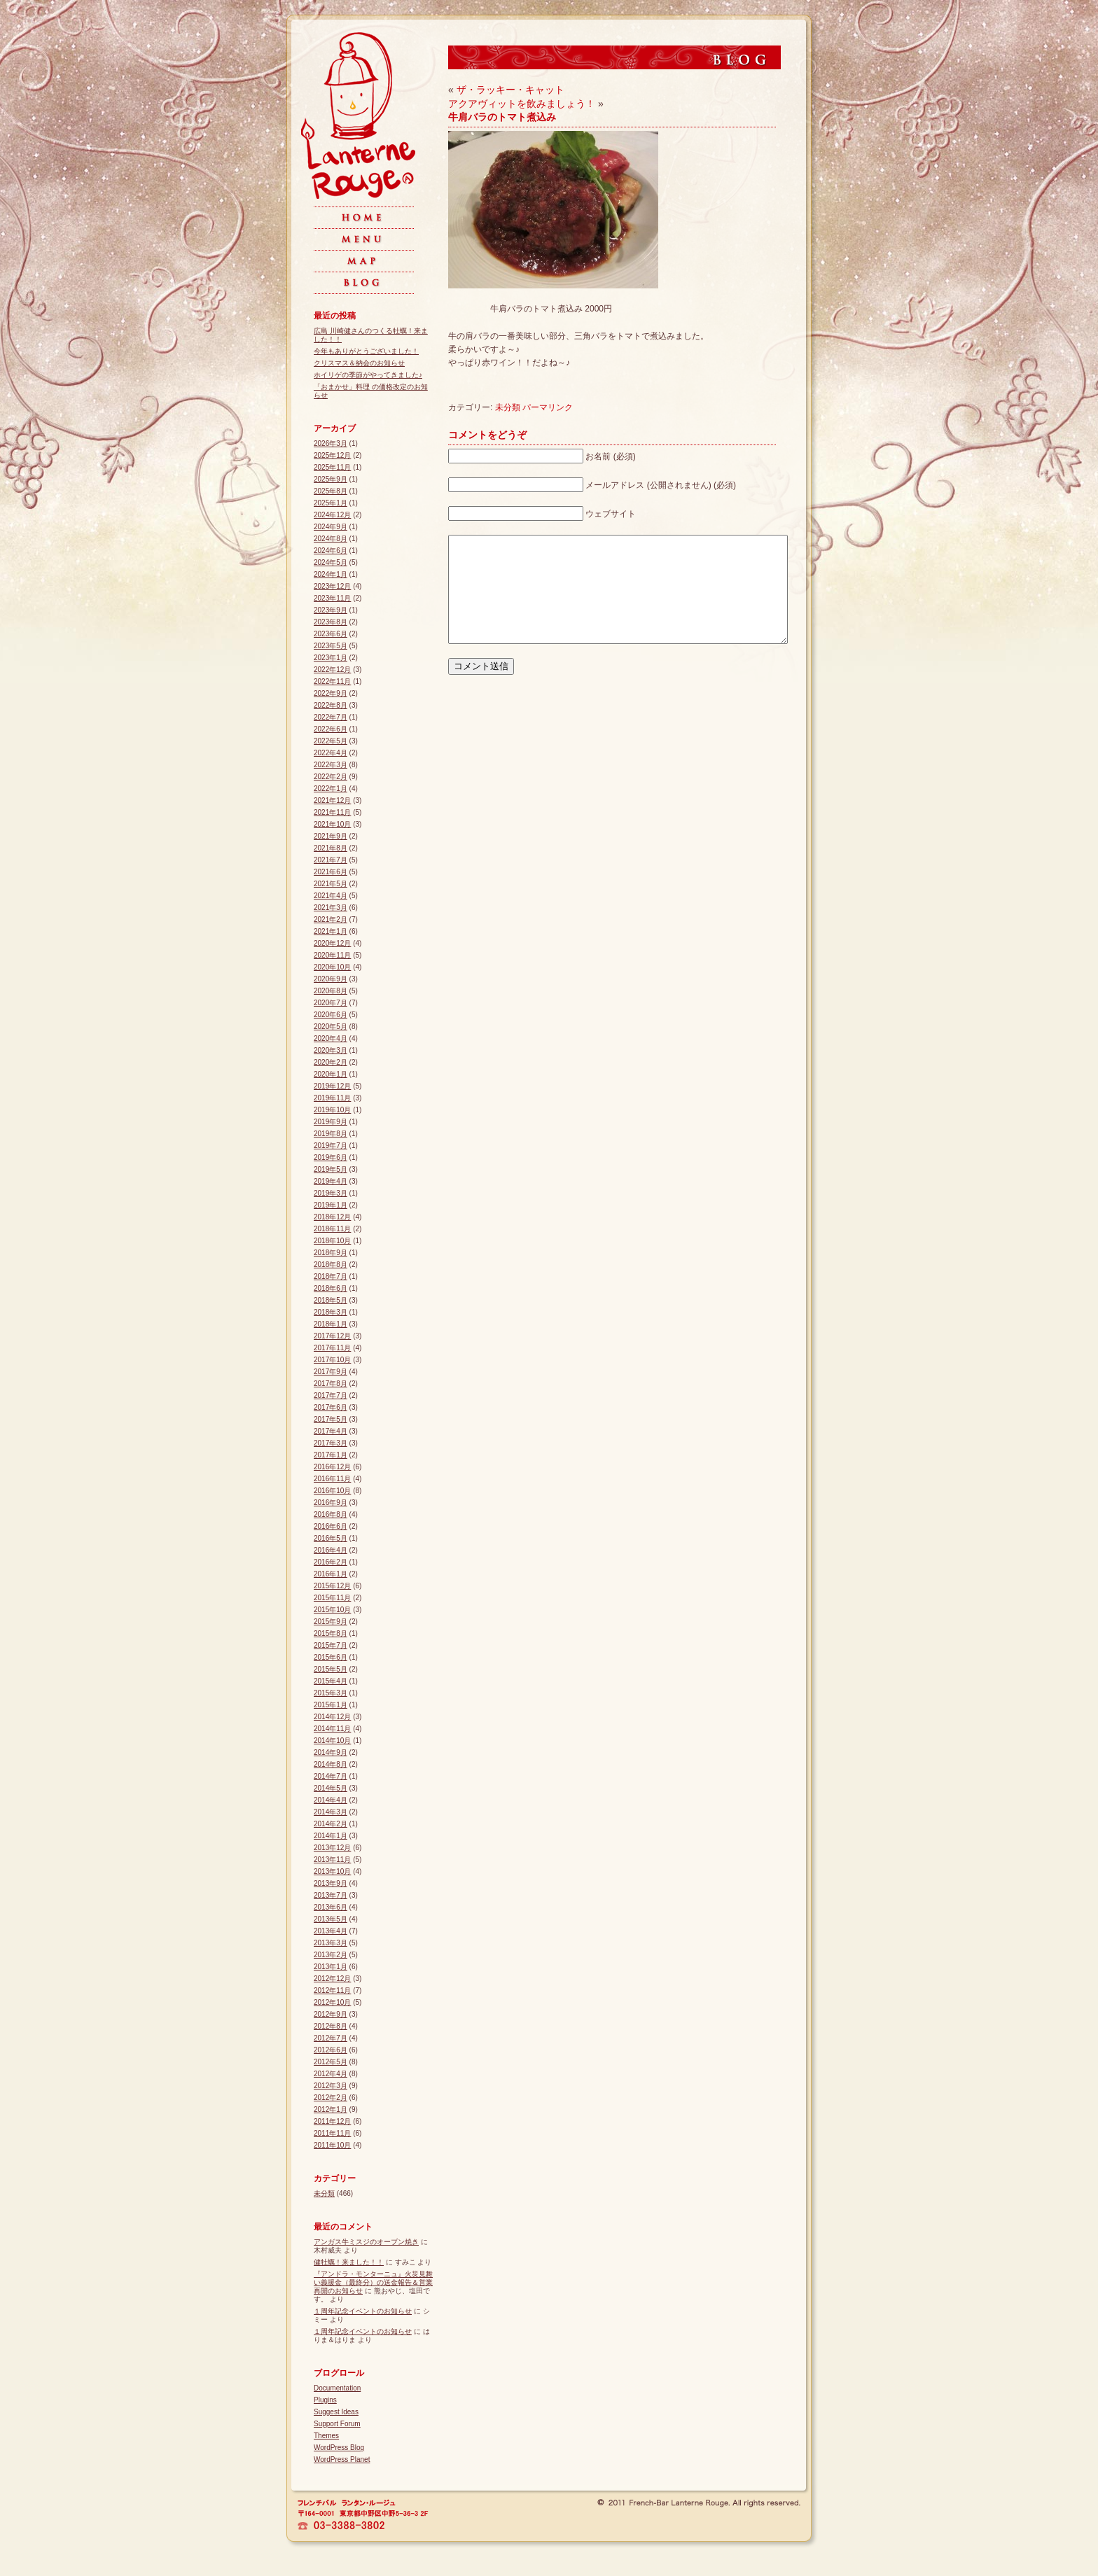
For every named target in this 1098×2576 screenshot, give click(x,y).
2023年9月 (330, 610)
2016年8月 (330, 1514)
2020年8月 (330, 991)
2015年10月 (332, 1610)
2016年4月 (330, 1550)
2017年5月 (330, 1419)
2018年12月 (332, 1217)
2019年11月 (332, 1098)
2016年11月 (332, 1479)
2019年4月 (330, 1181)
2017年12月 (332, 1336)
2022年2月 (330, 776)
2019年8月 (330, 1134)
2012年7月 (330, 2038)
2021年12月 (332, 800)
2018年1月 (330, 1324)
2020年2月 (330, 1062)
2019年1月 (330, 1205)
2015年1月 (330, 1705)
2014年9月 (330, 1752)
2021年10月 (332, 824)
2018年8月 (330, 1264)
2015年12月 (332, 1586)
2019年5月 (330, 1169)
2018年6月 (330, 1288)
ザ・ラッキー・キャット (510, 89)
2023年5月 (330, 646)
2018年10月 (332, 1241)
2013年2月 (330, 1955)
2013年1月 (330, 1966)
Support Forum (337, 2424)
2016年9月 (330, 1502)
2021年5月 (330, 884)
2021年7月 (330, 860)
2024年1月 (330, 574)
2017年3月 (330, 1443)
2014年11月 (332, 1728)
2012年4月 (330, 2074)
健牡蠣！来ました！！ (349, 2262)
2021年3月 (330, 907)
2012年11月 (332, 1990)
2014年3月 (330, 1812)
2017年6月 (330, 1407)
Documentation (337, 2388)
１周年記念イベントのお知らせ (363, 2311)
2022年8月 (330, 705)
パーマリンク (547, 407)
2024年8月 (330, 538)
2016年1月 (330, 1574)
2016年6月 (330, 1526)
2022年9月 (330, 693)
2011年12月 (332, 2121)
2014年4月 (330, 1800)
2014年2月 (330, 1824)
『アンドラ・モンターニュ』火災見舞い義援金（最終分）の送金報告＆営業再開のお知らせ (373, 2282)
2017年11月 (332, 1348)
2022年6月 (330, 729)
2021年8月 (330, 848)
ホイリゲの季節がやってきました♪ (368, 375)
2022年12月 (332, 669)
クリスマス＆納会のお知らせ (359, 363)
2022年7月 (330, 717)
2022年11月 (332, 681)
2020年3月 (330, 1050)
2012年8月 (330, 2026)
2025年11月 (332, 467)
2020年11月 (332, 955)
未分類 (507, 407)
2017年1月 (330, 1455)
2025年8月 (330, 491)
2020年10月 (332, 967)
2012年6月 (330, 2050)
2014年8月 (330, 1764)
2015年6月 (330, 1657)
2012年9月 (330, 2014)
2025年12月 (332, 455)
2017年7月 (330, 1395)
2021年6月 (330, 872)
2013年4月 (330, 1931)
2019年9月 (330, 1122)
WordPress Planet (342, 2459)
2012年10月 (332, 2002)
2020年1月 (330, 1074)
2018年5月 (330, 1300)
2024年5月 (330, 562)
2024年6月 (330, 550)
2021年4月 (330, 895)
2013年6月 (330, 1907)
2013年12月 (332, 1847)
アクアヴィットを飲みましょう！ (521, 103)
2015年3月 (330, 1693)
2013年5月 (330, 1919)
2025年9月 (330, 479)
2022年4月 (330, 753)
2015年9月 (330, 1621)
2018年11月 (332, 1229)
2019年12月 (332, 1086)
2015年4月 (330, 1681)
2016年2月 (330, 1562)
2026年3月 (330, 443)
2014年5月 (330, 1788)
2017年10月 (332, 1360)
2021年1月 (330, 931)
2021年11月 (332, 812)
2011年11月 (332, 2133)
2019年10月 (332, 1110)
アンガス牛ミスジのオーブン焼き (366, 2242)
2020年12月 (332, 943)
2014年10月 (332, 1740)
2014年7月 (330, 1776)
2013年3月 (330, 1943)
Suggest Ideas (336, 2412)
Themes (326, 2436)
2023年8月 (330, 622)
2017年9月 (330, 1372)
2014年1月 (330, 1836)
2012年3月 (330, 2086)
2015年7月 (330, 1645)
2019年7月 (330, 1145)
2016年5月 (330, 1538)
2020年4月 (330, 1038)
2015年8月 (330, 1633)
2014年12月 (332, 1717)
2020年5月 (330, 1026)
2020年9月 (330, 979)
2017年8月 (330, 1383)
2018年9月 (330, 1252)
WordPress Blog (339, 2447)
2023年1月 (330, 658)
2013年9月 (330, 1883)
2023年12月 (332, 586)
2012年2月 (330, 2097)
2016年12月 (332, 1467)
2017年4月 (330, 1431)
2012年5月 (330, 2062)
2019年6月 (330, 1157)
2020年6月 (330, 1014)
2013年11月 (332, 1859)
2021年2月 (330, 919)
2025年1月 (330, 503)
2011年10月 (332, 2145)
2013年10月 (332, 1871)
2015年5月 (330, 1669)
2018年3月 (330, 1312)
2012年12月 (332, 1978)
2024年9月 (330, 527)
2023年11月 (332, 598)
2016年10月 (332, 1490)
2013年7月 (330, 1895)
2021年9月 (330, 836)
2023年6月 (330, 634)
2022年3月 (330, 765)
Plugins (325, 2400)
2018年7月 (330, 1276)
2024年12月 (332, 515)
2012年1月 (330, 2109)
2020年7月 (330, 1003)
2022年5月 (330, 741)
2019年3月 (330, 1193)
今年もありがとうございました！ (366, 351)
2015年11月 (332, 1598)
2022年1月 (330, 788)
